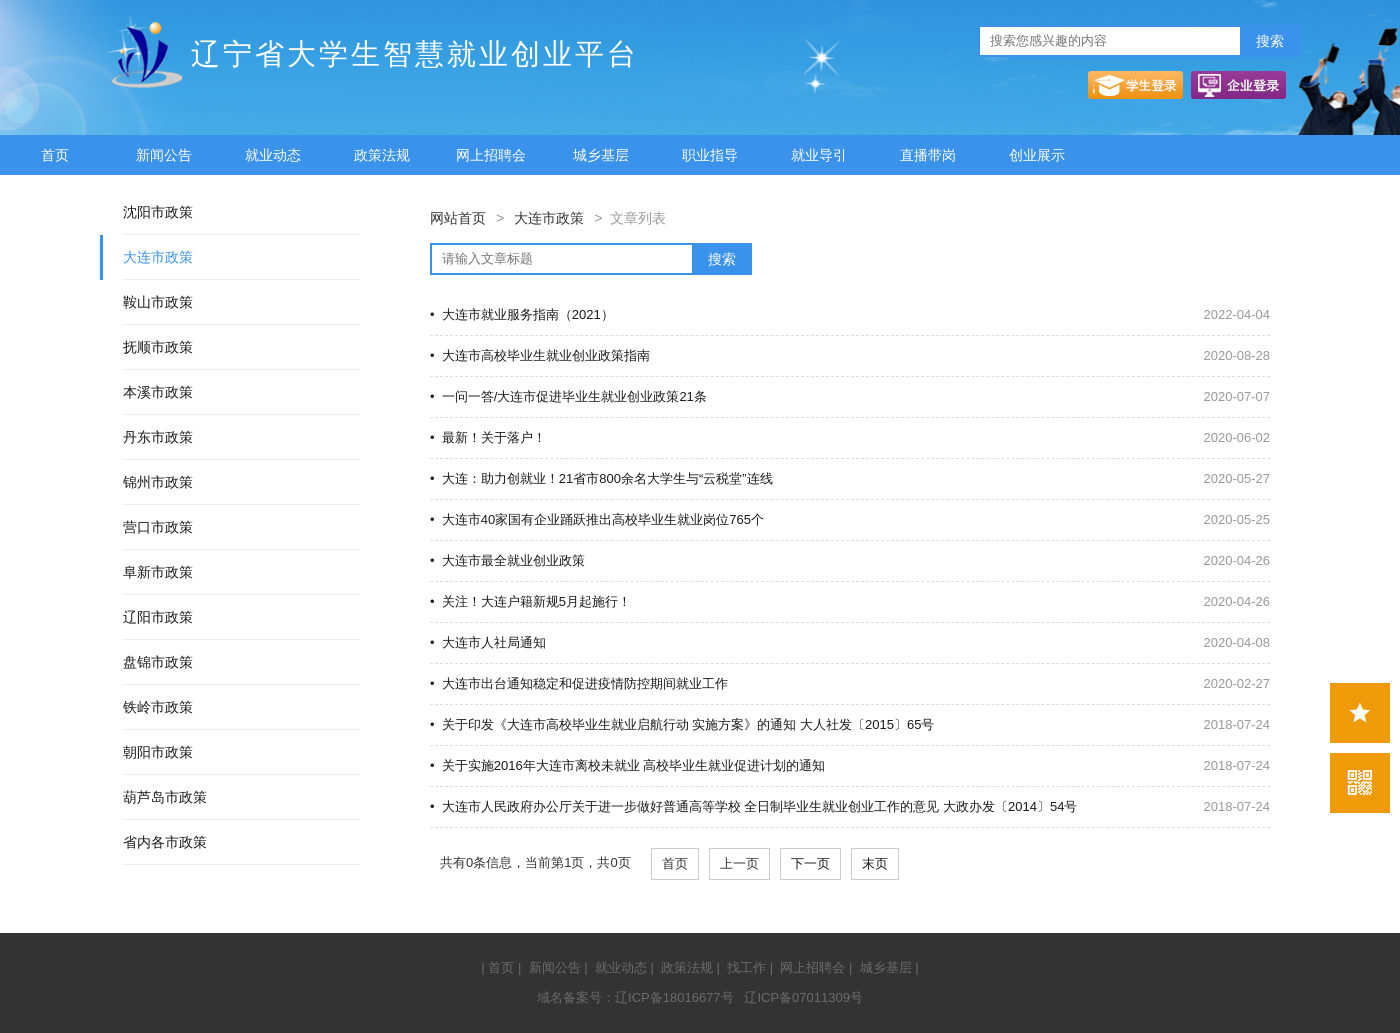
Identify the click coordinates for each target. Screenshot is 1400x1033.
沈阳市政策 (158, 212)
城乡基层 (601, 155)
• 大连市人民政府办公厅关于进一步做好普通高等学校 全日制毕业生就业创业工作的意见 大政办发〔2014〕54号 (753, 806)
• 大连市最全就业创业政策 (507, 560)
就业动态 (273, 155)
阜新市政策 (158, 572)
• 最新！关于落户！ (488, 437)
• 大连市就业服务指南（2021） (522, 314)
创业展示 (1037, 155)
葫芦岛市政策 (165, 797)
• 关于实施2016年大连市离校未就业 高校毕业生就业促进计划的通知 (627, 765)
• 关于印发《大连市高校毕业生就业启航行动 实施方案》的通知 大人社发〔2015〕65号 (682, 724)
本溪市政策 (158, 392)
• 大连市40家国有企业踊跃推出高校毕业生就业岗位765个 (597, 519)
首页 (55, 155)
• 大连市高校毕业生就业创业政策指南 (540, 355)
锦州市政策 (158, 482)
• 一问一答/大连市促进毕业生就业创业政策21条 (568, 396)
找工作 (746, 967)
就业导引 (819, 155)
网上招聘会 (491, 155)
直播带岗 (928, 155)
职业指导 (710, 155)
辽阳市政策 (158, 617)
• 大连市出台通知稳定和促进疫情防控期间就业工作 (579, 683)
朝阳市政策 (158, 752)
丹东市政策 (158, 437)
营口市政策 (158, 527)
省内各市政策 (165, 842)
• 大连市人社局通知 (488, 642)
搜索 (1270, 41)
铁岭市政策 (158, 707)
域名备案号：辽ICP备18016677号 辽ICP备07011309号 (700, 997)
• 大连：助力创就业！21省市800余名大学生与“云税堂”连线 (601, 478)
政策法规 (382, 155)
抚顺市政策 (158, 347)
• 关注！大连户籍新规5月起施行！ (530, 601)
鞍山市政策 (158, 302)
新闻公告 (164, 155)
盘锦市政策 (158, 662)
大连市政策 (158, 257)
